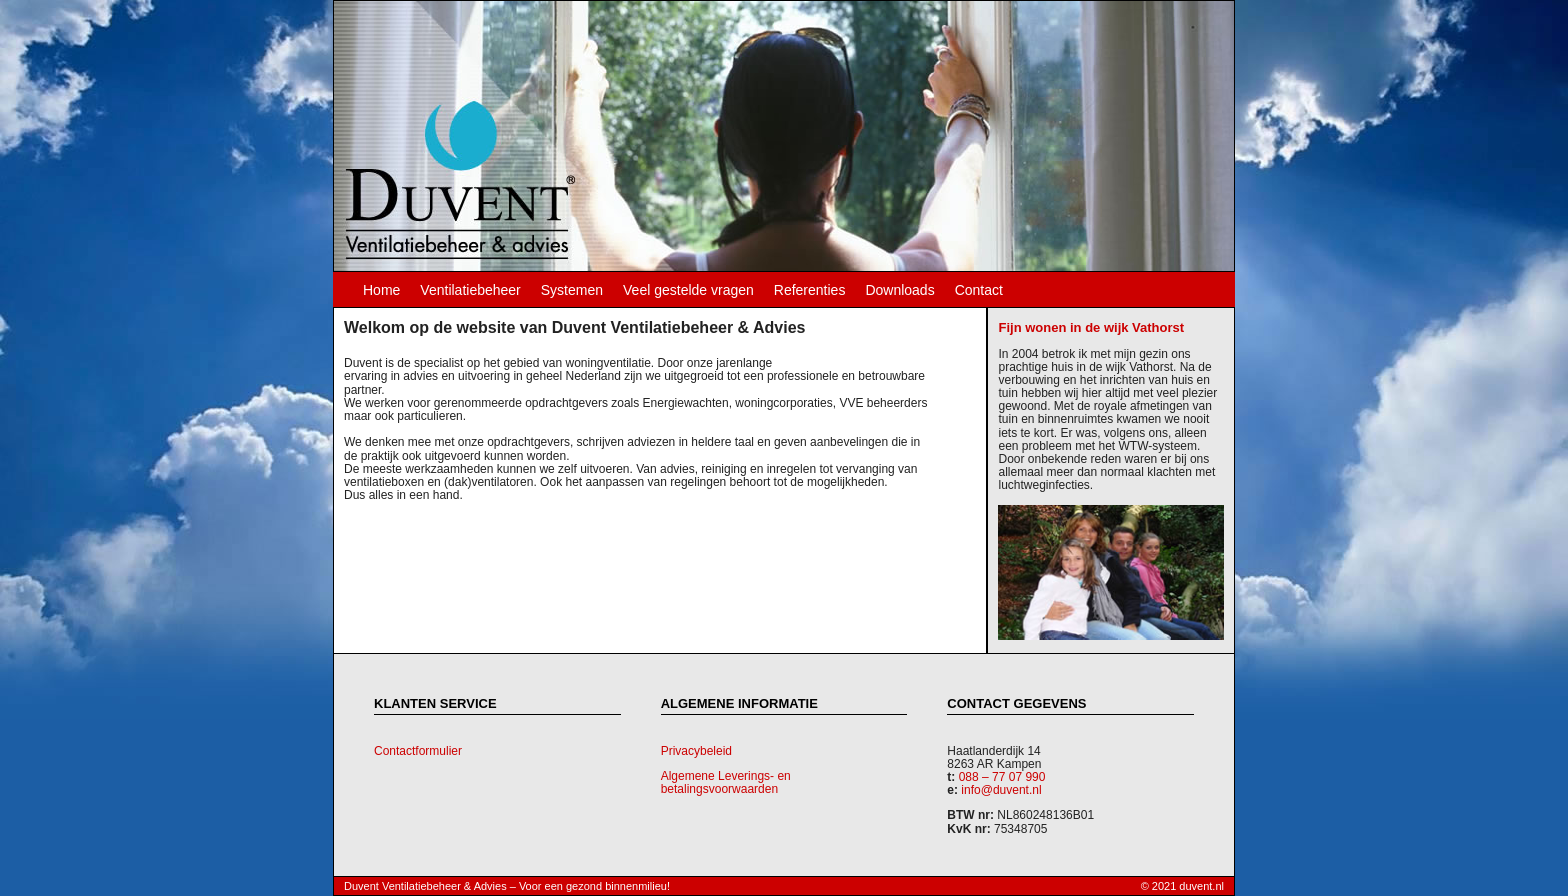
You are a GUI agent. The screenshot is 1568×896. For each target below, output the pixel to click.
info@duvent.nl (1001, 790)
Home (381, 290)
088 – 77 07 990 (1002, 777)
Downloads (899, 290)
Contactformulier (418, 751)
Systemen (572, 290)
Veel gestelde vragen (688, 290)
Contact (979, 290)
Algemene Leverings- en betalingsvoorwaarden (726, 782)
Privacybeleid (696, 751)
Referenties (810, 290)
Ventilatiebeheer (470, 290)
